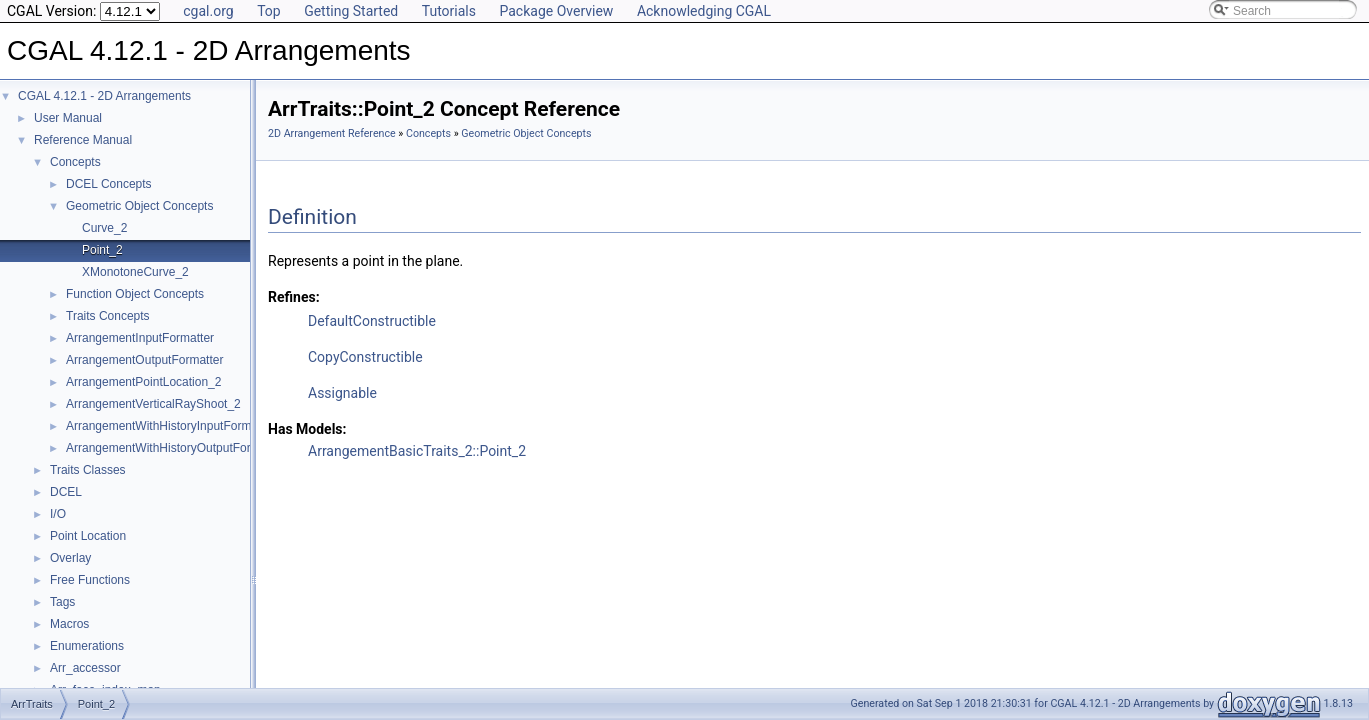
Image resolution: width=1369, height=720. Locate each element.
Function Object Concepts (135, 294)
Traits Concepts (108, 316)
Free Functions (90, 580)
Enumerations (87, 646)
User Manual (68, 118)
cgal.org (208, 11)
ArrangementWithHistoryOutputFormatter (175, 448)
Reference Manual (83, 140)
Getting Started (351, 11)
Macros (69, 624)
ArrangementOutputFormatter (144, 360)
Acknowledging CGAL (704, 11)
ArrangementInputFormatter (140, 338)
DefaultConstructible (372, 321)
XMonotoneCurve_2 (135, 272)
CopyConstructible (365, 357)
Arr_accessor (85, 668)
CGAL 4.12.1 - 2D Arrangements (104, 96)
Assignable (342, 393)
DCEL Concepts (109, 184)
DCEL (66, 492)
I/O (58, 514)
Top (269, 11)
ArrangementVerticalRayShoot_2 (153, 404)
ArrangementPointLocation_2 (143, 382)
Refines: (294, 297)
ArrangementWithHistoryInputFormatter (170, 426)
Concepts (75, 162)
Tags (62, 602)
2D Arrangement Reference (332, 133)
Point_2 (102, 250)
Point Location (88, 536)
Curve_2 (104, 228)
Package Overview (556, 11)
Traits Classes (88, 470)
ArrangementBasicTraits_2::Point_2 (417, 451)
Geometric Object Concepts (139, 206)
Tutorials (449, 11)
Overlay (70, 558)
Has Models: (307, 429)
